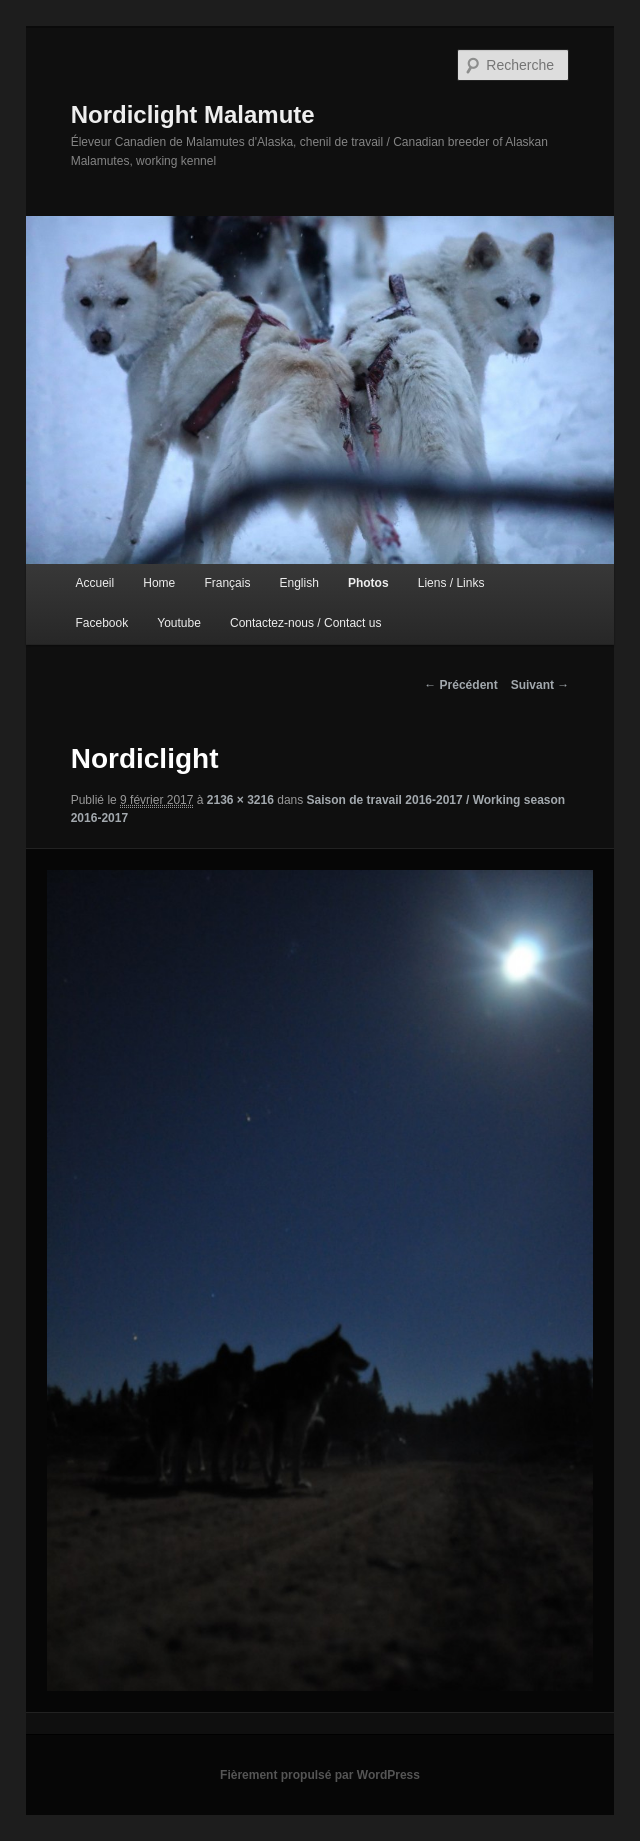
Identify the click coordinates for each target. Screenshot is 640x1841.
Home (159, 583)
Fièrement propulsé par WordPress (320, 1775)
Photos (368, 583)
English (298, 583)
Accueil (94, 583)
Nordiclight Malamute (193, 114)
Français (227, 583)
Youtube (179, 623)
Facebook (101, 623)
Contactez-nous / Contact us (305, 623)
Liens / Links (451, 583)
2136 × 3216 (240, 800)
